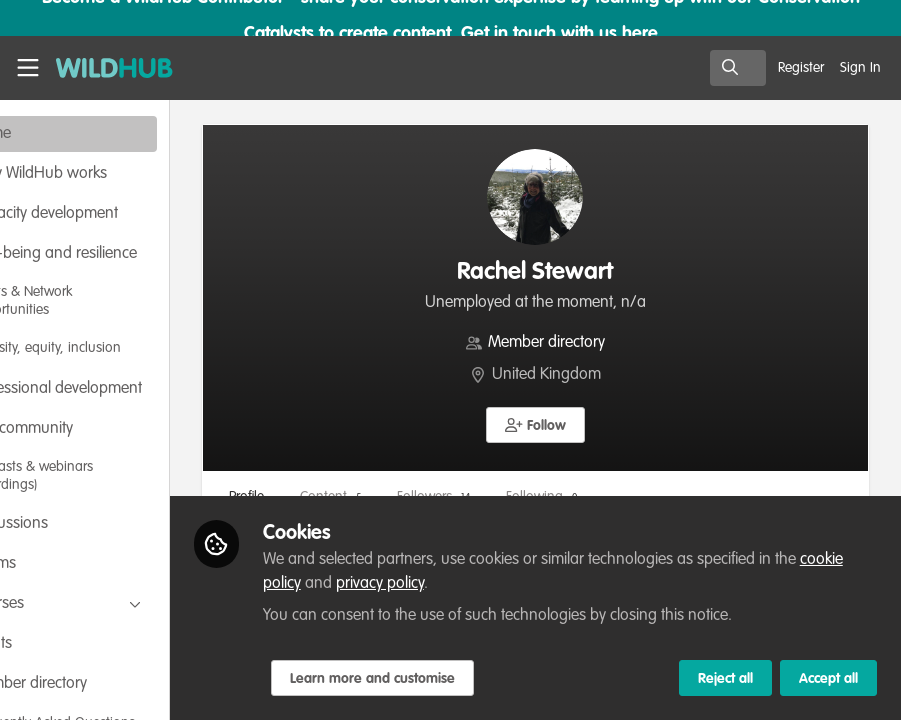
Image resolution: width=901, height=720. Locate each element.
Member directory (589, 343)
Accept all (828, 679)
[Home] (104, 68)
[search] (738, 68)
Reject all (725, 679)
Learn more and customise (457, 679)
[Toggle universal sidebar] (28, 68)
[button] (578, 425)
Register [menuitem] (801, 68)
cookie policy (415, 584)
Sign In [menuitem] (860, 68)
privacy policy (537, 584)
